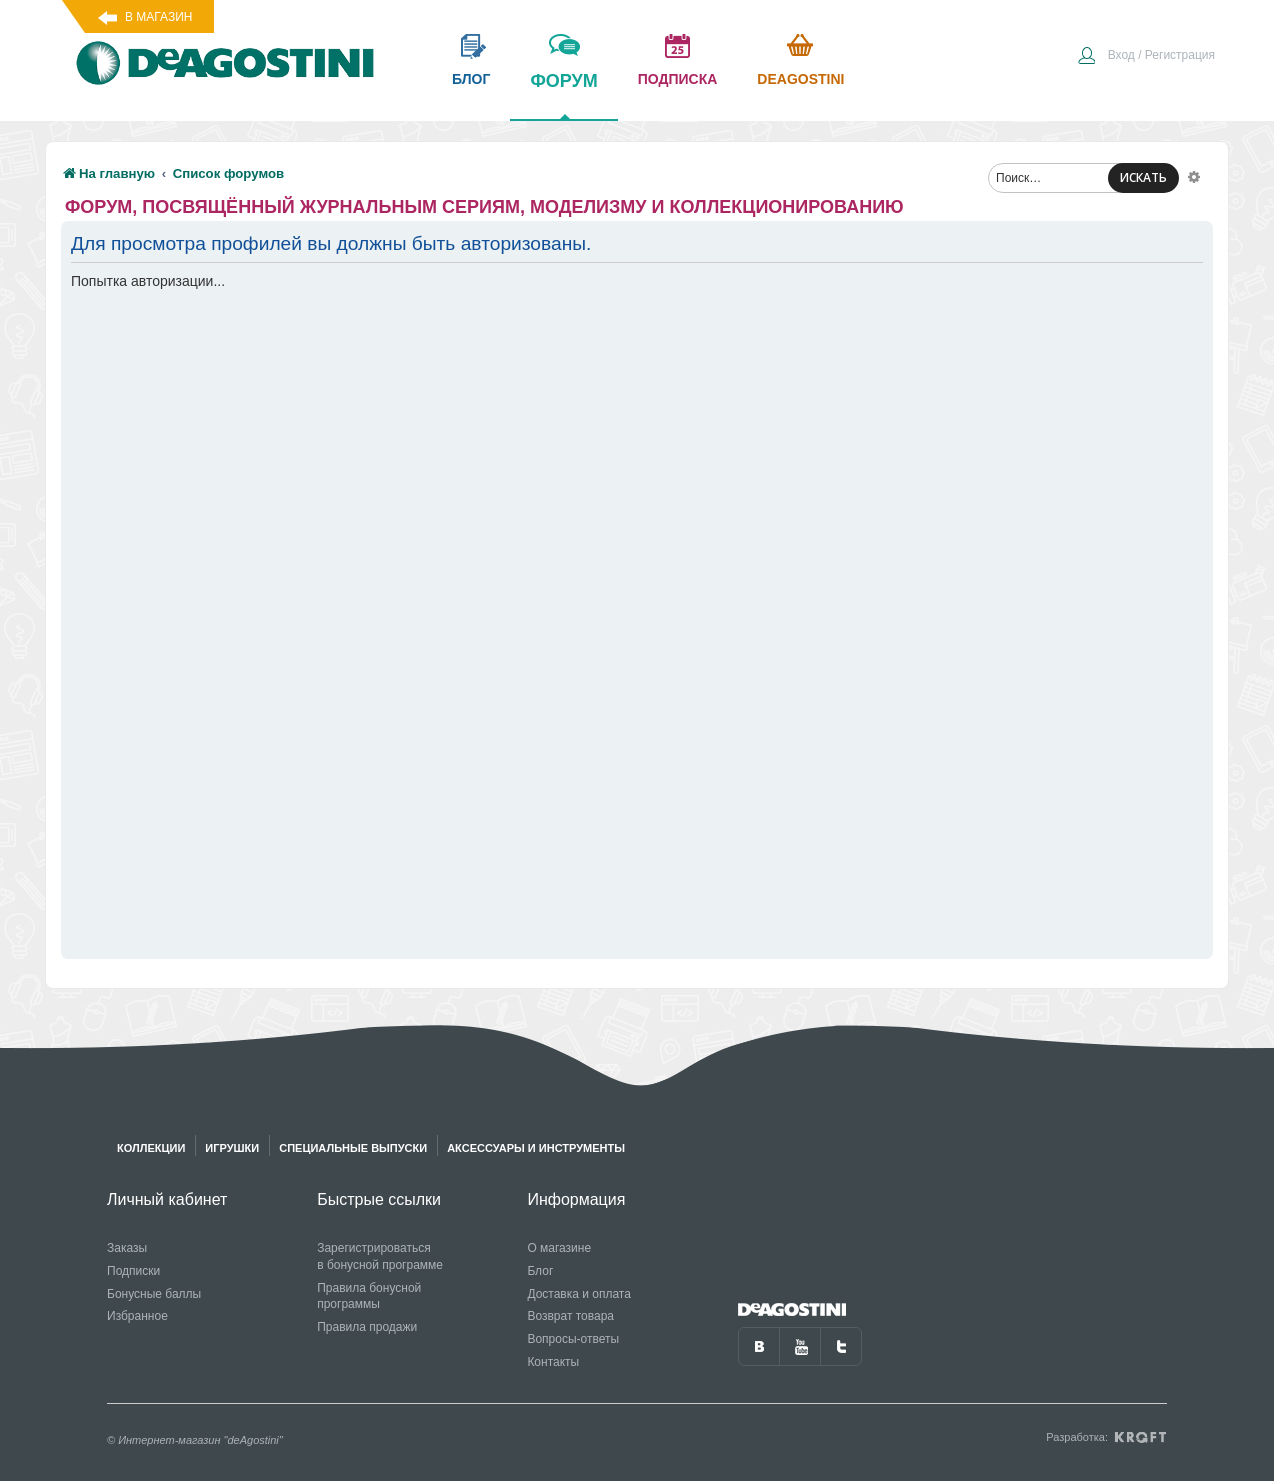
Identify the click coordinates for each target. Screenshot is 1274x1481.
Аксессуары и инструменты (536, 1148)
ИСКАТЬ (1143, 177)
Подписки (133, 1271)
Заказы (127, 1248)
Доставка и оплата (579, 1294)
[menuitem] (1146, 57)
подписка (678, 79)
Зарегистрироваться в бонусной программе (380, 1256)
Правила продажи (367, 1327)
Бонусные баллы (154, 1294)
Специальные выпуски (353, 1148)
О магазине (559, 1248)
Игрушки (232, 1148)
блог (471, 79)
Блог (540, 1271)
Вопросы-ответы (573, 1339)
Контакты (553, 1362)
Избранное (137, 1316)
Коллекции (151, 1148)
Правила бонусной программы (369, 1296)
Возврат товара (570, 1316)
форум (563, 95)
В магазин (158, 17)
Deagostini (800, 79)
